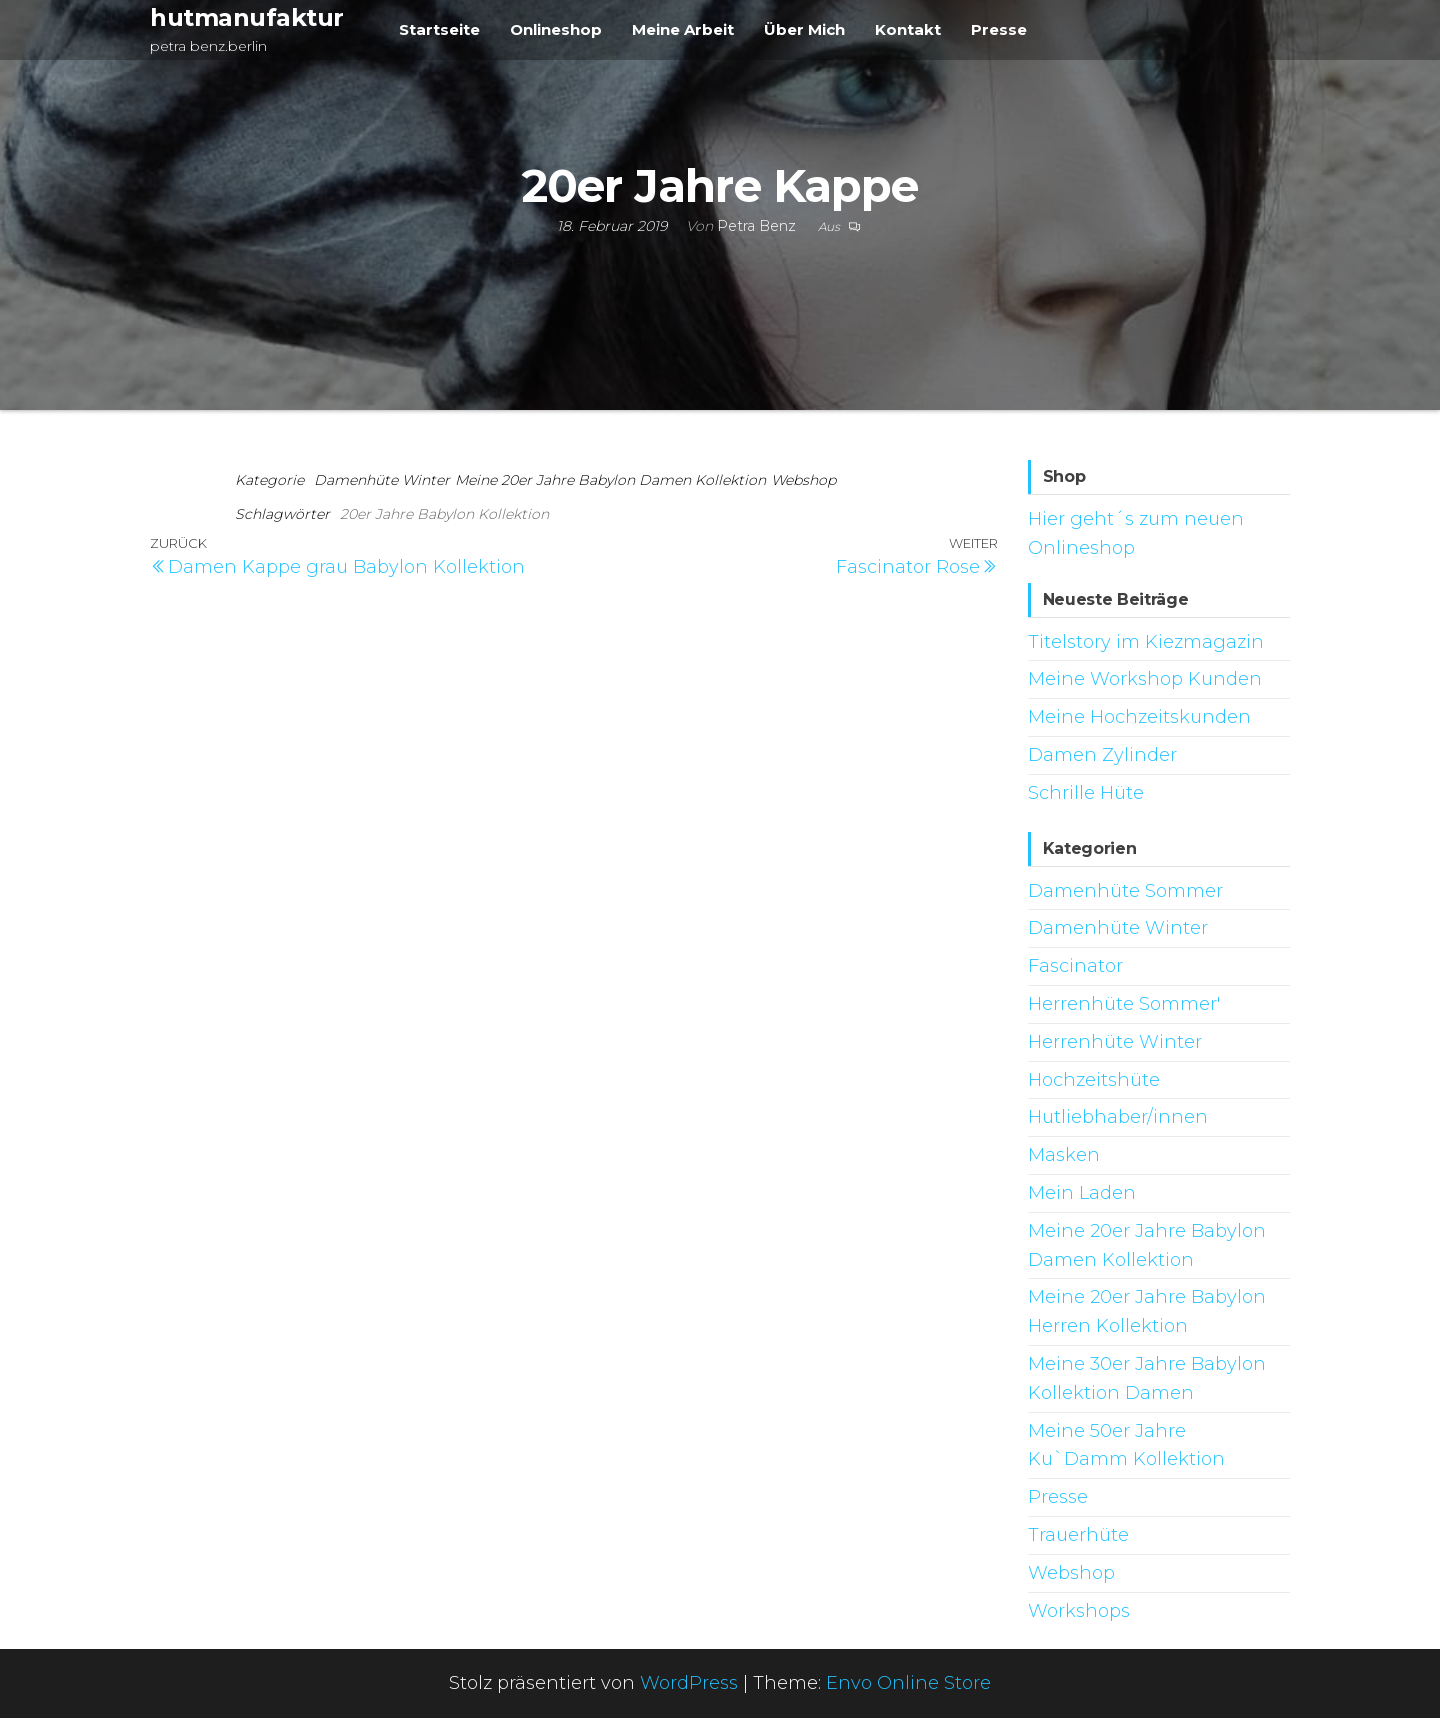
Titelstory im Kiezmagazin (1146, 642)
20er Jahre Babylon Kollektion (444, 514)
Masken (1064, 1155)
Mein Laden (1082, 1193)
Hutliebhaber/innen (1118, 1117)
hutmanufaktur (247, 17)
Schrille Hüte (1086, 793)
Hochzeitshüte (1094, 1080)
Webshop (803, 480)
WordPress (689, 1683)
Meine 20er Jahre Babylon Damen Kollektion (610, 480)
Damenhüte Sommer (1125, 891)
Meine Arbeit (683, 29)
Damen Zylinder (1102, 755)
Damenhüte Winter (382, 480)
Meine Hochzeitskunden (1139, 717)
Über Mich (804, 29)
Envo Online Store (908, 1683)
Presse (999, 29)
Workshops (1079, 1611)
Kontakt (908, 29)
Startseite (439, 29)
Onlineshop (556, 29)
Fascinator (1075, 966)
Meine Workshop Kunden (1145, 679)
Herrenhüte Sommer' (1124, 1004)
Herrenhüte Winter (1115, 1042)
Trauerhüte (1078, 1535)
